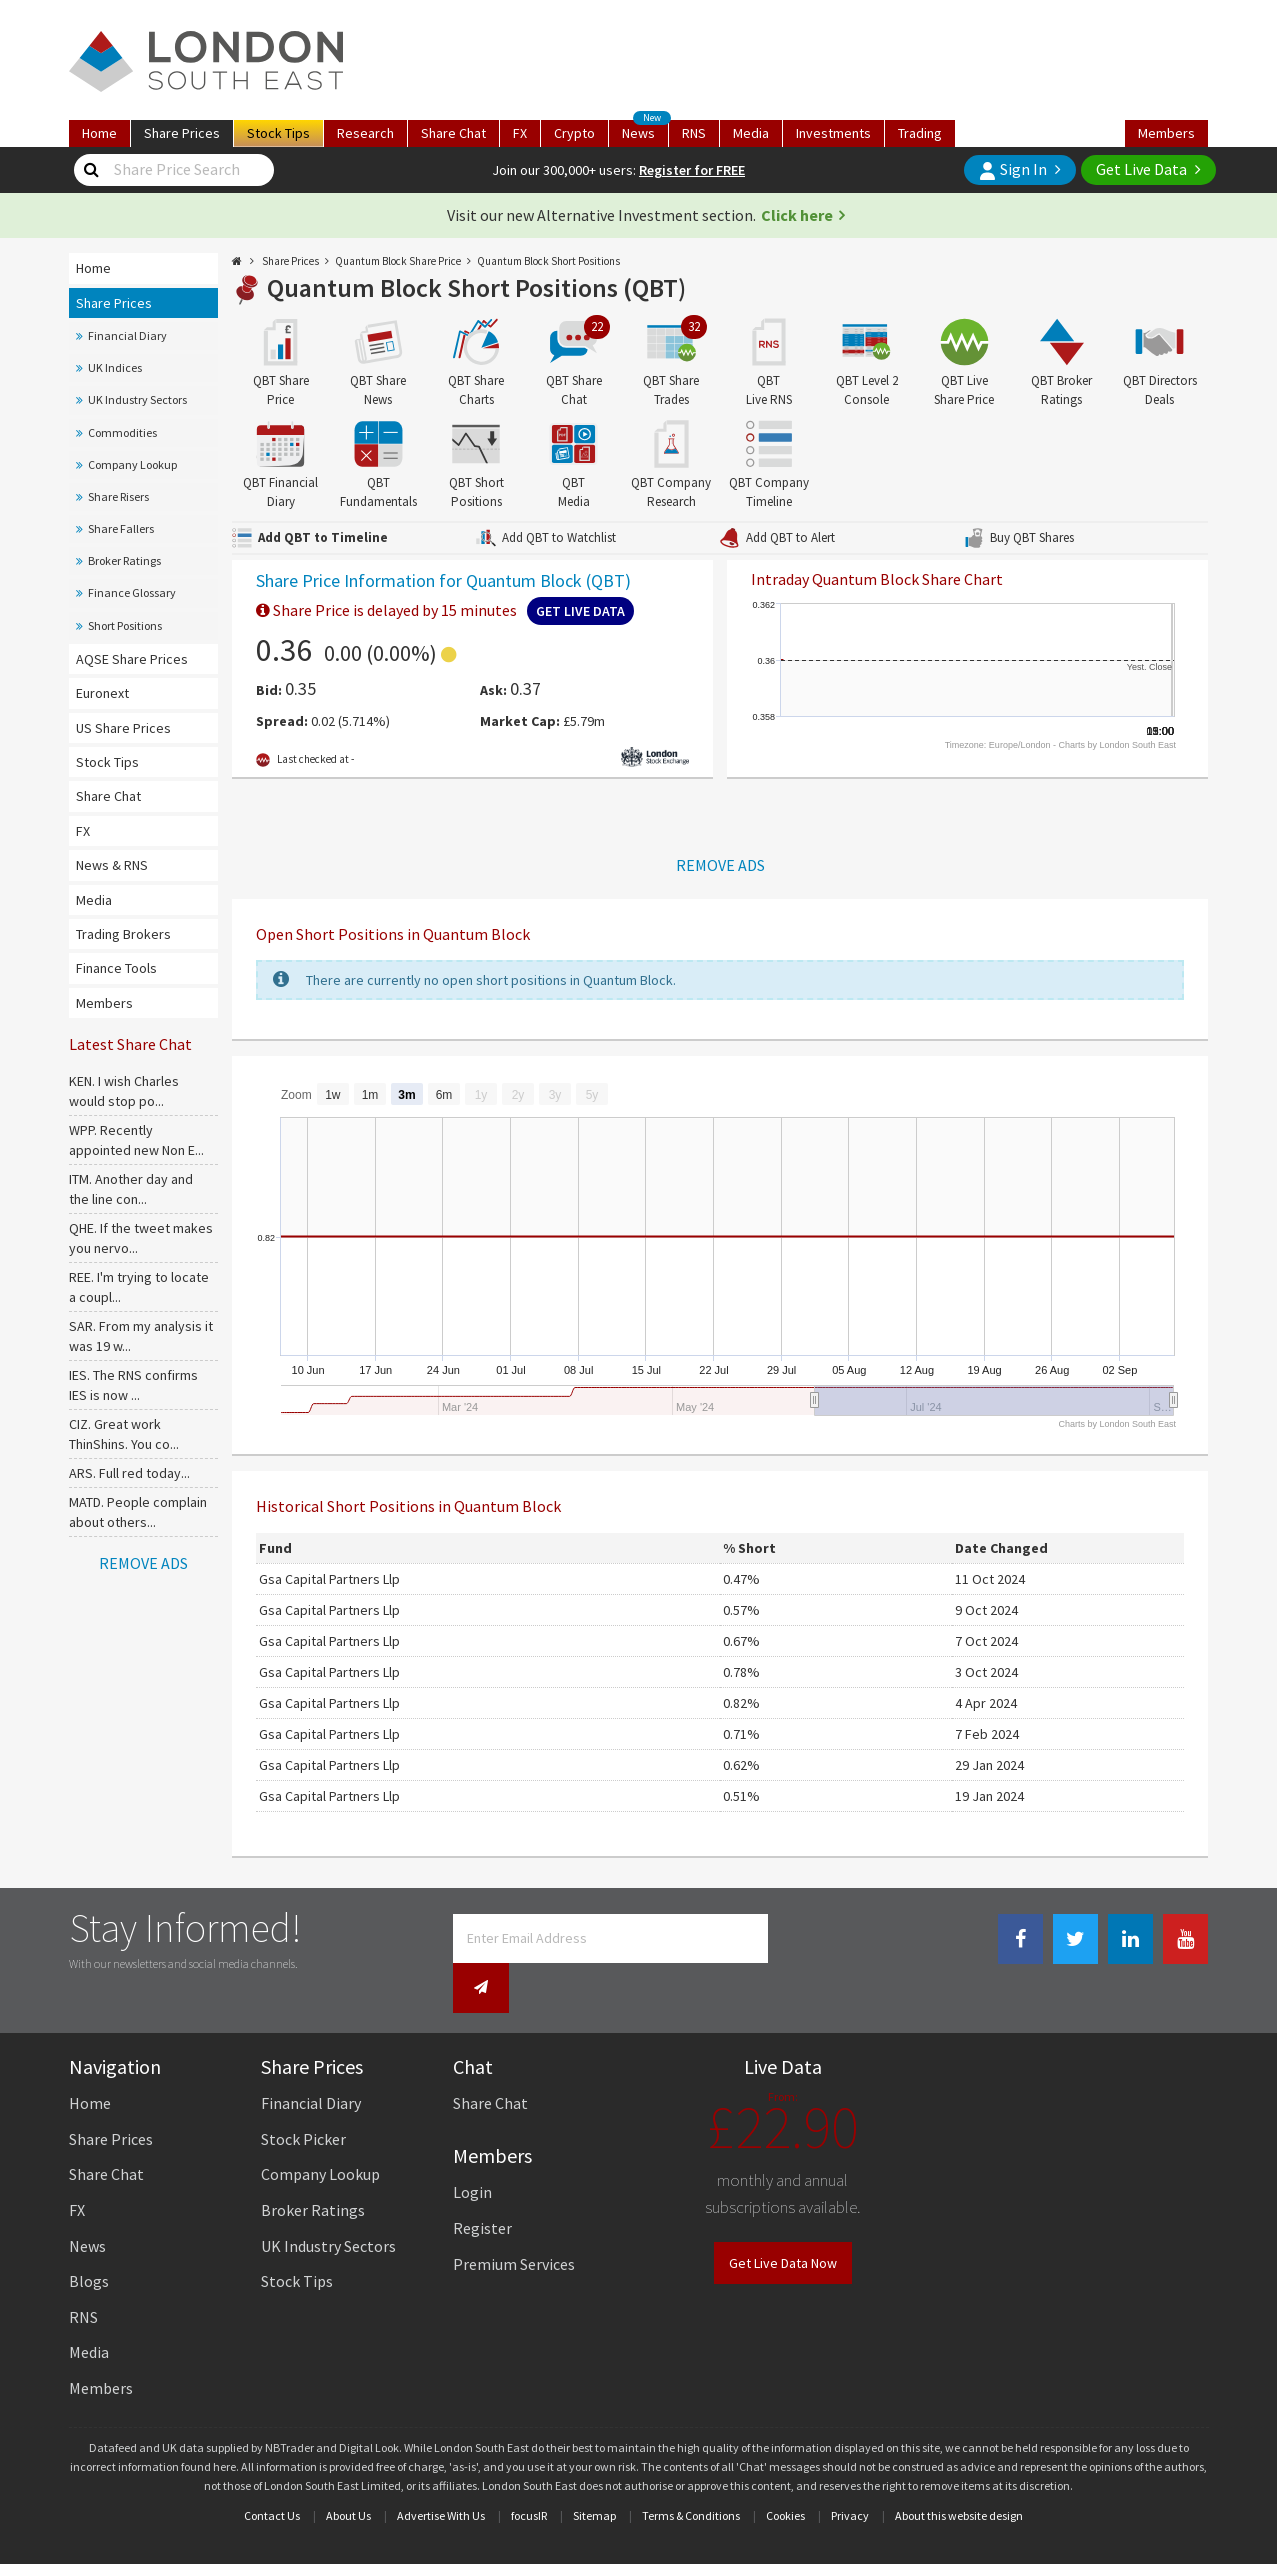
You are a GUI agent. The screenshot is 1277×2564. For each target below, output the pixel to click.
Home (99, 133)
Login (472, 2150)
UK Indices (115, 367)
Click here (797, 215)
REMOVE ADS (143, 1563)
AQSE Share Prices (132, 659)
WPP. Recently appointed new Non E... (136, 1140)
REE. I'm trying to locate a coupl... (139, 1287)
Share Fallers (121, 528)
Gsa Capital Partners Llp (329, 1579)
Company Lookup (132, 464)
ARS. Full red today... (129, 1473)
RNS (694, 133)
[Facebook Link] (1020, 1939)
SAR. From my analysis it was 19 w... (141, 1336)
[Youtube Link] (1185, 1939)
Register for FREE (692, 170)
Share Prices (114, 303)
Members (1166, 133)
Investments (833, 133)
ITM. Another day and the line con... (131, 1189)
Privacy (850, 2472)
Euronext (102, 693)
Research (365, 133)
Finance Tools (116, 968)
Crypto (574, 133)
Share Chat (108, 796)
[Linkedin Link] (1130, 1939)
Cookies (785, 2472)
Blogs (89, 2238)
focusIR (529, 2472)
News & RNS (112, 865)
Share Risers (118, 496)
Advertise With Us (441, 2472)
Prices (182, 133)
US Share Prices (123, 728)
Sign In (1013, 169)
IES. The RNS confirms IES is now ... (133, 1385)
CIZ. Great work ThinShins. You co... (124, 1434)
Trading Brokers (123, 934)
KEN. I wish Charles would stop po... (124, 1091)
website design (985, 2472)
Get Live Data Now (783, 2220)
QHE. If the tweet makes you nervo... (141, 1238)
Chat (453, 133)
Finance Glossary (132, 592)
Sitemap (594, 2472)
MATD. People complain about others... (138, 1512)
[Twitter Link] (1075, 1939)
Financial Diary (127, 335)
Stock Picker (303, 2096)
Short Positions (125, 625)
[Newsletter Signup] (796, 1938)
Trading (920, 133)
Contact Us (272, 2472)
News (645, 131)
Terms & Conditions (691, 2472)
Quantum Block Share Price (398, 261)
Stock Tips (107, 762)
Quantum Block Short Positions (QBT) (476, 287)
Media (751, 133)
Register (482, 2185)
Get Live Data (1141, 169)
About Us (348, 2472)
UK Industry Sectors (137, 399)
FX (520, 133)
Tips (278, 133)
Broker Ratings (124, 560)
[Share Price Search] (92, 170)
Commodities (122, 432)
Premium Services (514, 2221)
